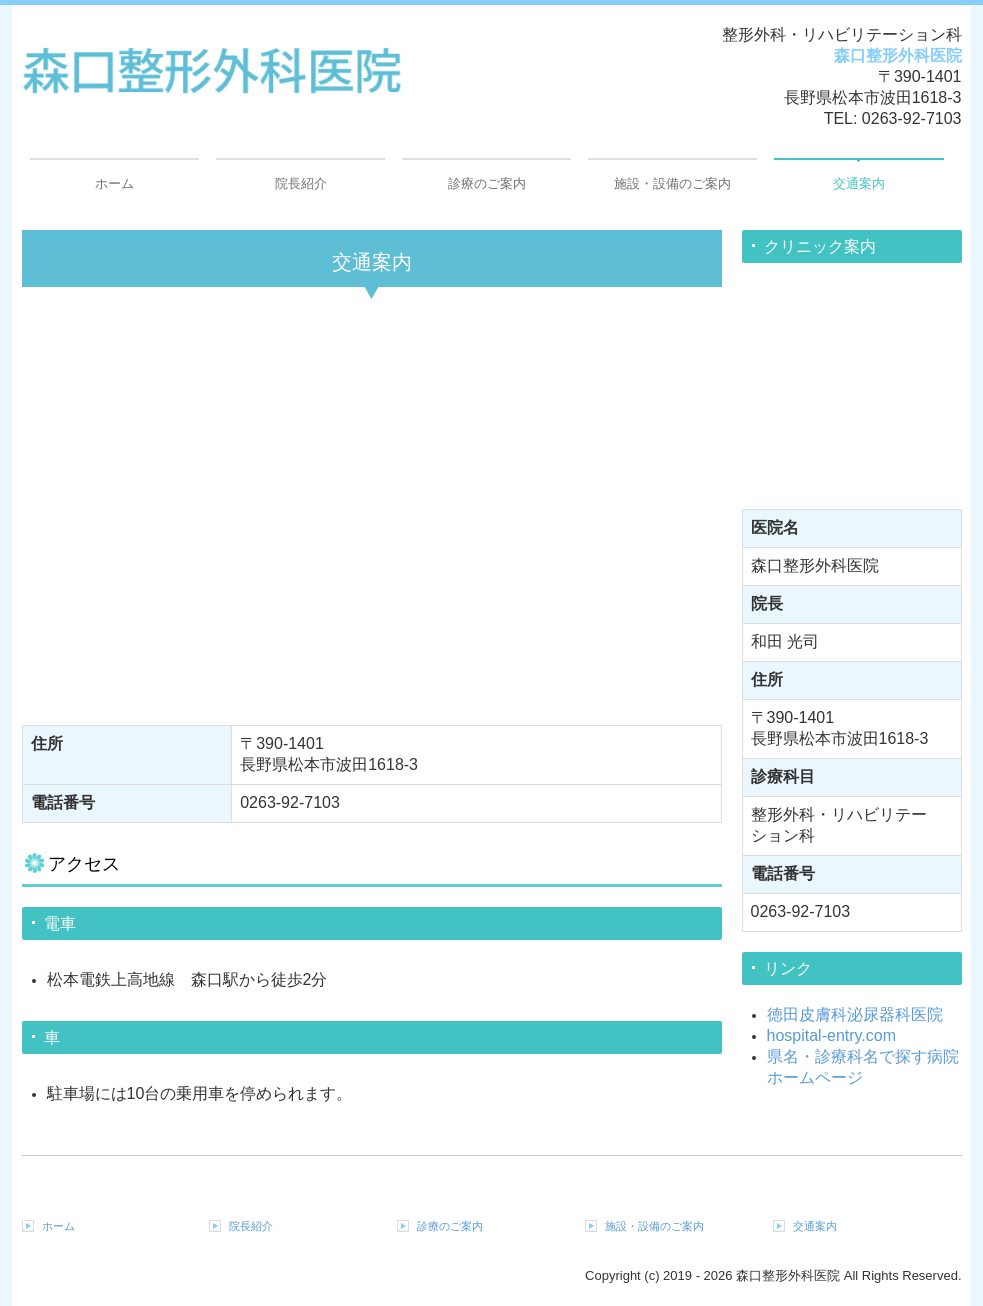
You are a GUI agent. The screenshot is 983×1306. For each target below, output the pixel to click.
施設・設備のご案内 (672, 183)
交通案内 (859, 183)
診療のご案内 (487, 183)
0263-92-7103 (912, 118)
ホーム (114, 183)
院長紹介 (301, 183)
